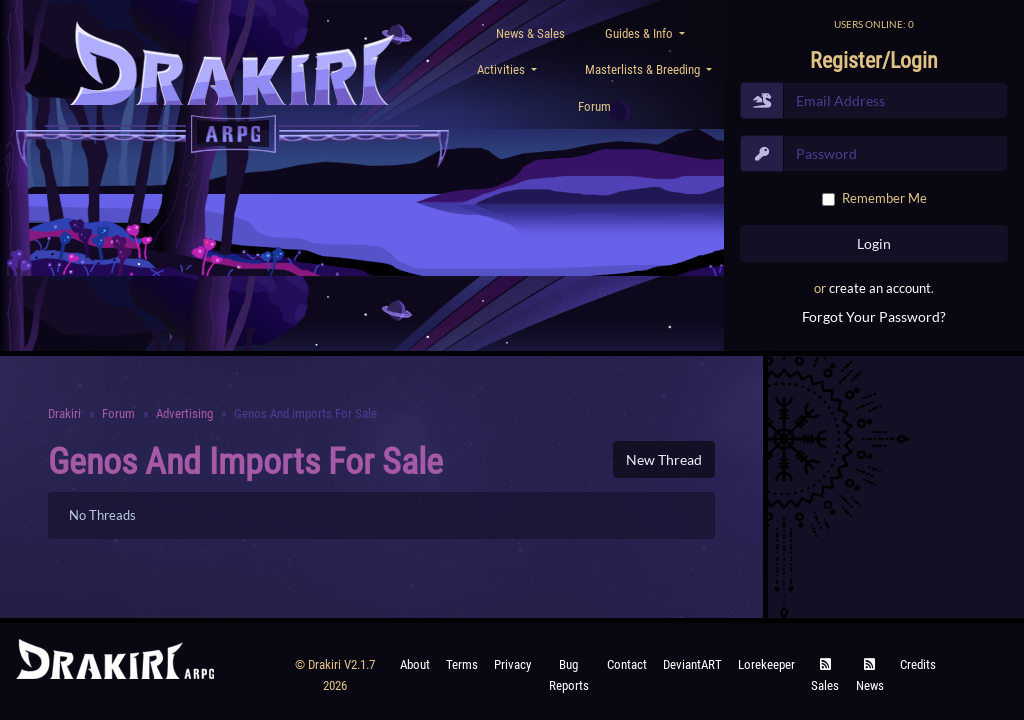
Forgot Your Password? (874, 316)
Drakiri (64, 413)
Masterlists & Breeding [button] (644, 69)
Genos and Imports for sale (245, 462)
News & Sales (530, 33)
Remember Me (884, 198)
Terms (462, 664)
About (415, 664)
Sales (825, 675)
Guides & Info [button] (640, 33)
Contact (627, 664)
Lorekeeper (766, 664)
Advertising (184, 413)
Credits (918, 664)
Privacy (512, 664)
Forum (594, 106)
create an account (880, 288)
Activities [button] (502, 69)
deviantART (692, 664)
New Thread (664, 459)
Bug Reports (569, 674)
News (870, 675)
